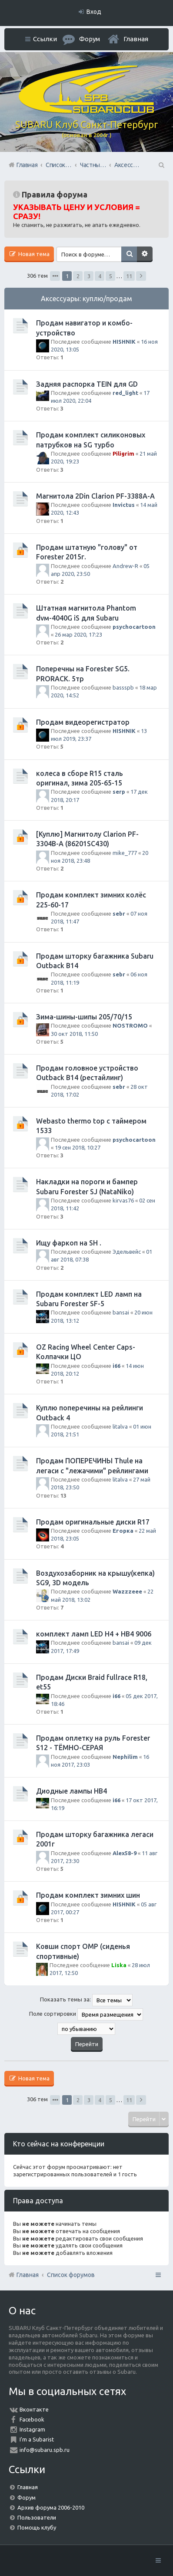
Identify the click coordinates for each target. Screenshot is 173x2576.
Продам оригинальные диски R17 (93, 1522)
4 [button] (99, 276)
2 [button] (78, 276)
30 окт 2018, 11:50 (74, 1034)
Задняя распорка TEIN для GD (87, 384)
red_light (125, 393)
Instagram (32, 2429)
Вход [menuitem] (93, 11)
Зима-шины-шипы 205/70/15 (84, 1017)
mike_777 (125, 853)
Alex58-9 (124, 1853)
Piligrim (123, 453)
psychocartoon (134, 627)
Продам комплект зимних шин (88, 1895)
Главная (135, 39)
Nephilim (125, 1757)
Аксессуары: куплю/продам (86, 298)
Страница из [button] (55, 276)
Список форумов (71, 2274)
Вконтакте (34, 2409)
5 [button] (110, 276)
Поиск (129, 254)
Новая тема (33, 254)
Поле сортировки (86, 2014)
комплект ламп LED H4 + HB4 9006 (93, 1634)
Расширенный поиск (145, 254)
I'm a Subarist (37, 2439)
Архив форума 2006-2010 (50, 2507)
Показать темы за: (86, 2000)
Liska (118, 1965)
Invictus (124, 505)
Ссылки (45, 39)
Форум (26, 2497)
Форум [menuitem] (89, 39)
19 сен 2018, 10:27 (77, 1147)
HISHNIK (124, 341)
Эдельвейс (127, 1252)
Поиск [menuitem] (160, 164)
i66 (116, 1366)
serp (119, 792)
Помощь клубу (36, 2527)
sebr (119, 913)
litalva (120, 1426)
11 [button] (129, 276)
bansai (121, 1312)
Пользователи (36, 2517)
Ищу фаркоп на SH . (68, 1243)
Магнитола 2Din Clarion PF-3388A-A (95, 496)
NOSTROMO (130, 1025)
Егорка (123, 1531)
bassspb (123, 687)
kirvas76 (123, 1200)
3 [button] (88, 276)
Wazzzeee (127, 1591)
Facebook (32, 2419)
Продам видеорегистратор (83, 722)
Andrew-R (125, 566)
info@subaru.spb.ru (45, 2450)
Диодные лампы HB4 (71, 1791)
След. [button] (141, 276)
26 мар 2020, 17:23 (78, 634)
